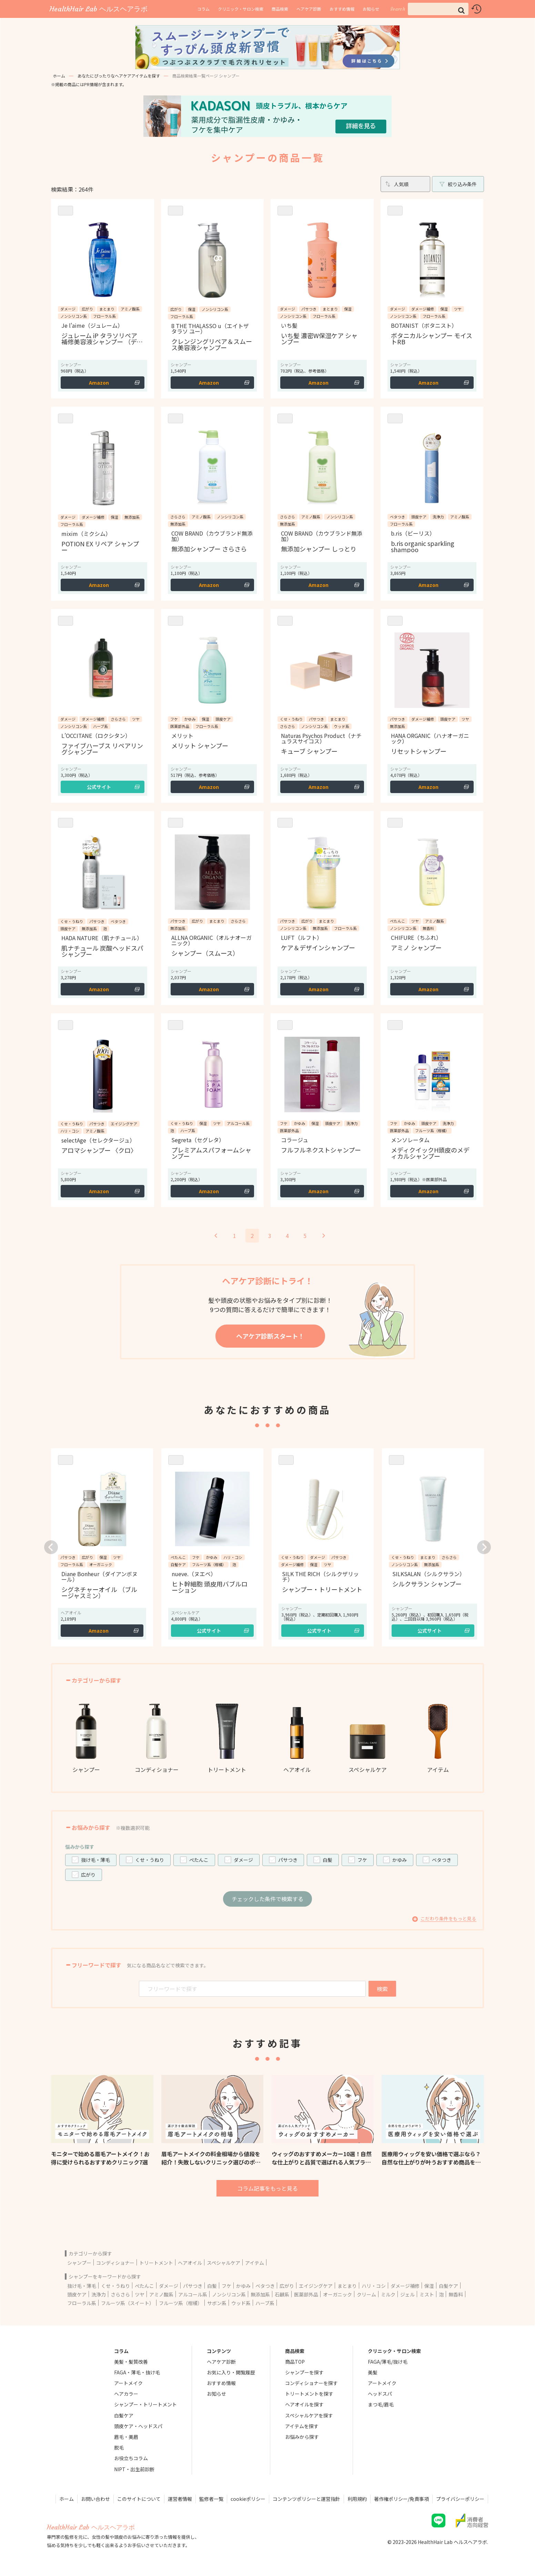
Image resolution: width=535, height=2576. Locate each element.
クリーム (366, 2294)
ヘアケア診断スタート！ (270, 1335)
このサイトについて (139, 2498)
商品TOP (295, 2361)
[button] (461, 10)
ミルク (388, 2294)
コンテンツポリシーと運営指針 (306, 2498)
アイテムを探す (302, 2426)
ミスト (427, 2294)
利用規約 (357, 2498)
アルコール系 (192, 2294)
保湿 (429, 2285)
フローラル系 (81, 2303)
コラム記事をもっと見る (267, 2188)
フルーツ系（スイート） (127, 2303)
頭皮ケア (77, 2294)
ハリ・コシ (374, 2285)
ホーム (59, 76)
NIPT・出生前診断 (134, 2469)
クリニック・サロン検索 (240, 9)
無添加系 (260, 2294)
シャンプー (79, 2262)
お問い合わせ (95, 2498)
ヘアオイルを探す (304, 2404)
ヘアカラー (126, 2393)
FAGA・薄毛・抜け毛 (137, 2372)
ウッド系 (241, 2303)
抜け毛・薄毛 (95, 1859)
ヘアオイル (190, 2262)
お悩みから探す (302, 2436)
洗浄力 (98, 2294)
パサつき (287, 1859)
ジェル (407, 2294)
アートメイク (128, 2383)
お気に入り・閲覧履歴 (231, 2372)
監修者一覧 (211, 2498)
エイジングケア (316, 2285)
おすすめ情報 (342, 9)
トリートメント (156, 2262)
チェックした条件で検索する (267, 1899)
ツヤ (139, 2294)
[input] (438, 9)
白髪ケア (448, 2285)
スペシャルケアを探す (309, 2415)
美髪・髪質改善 (131, 2361)
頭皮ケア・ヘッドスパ (138, 2426)
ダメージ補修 (405, 2285)
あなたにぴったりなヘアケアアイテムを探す (119, 76)
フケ (362, 1859)
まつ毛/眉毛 (381, 2404)
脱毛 (119, 2447)
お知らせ (371, 9)
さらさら (120, 2294)
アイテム (254, 2262)
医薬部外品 (306, 2294)
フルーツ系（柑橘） (180, 2303)
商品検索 (280, 9)
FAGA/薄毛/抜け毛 (387, 2361)
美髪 (372, 2372)
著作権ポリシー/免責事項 (401, 2498)
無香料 (455, 2294)
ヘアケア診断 (308, 9)
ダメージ (243, 1859)
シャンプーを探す (304, 2372)
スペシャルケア (223, 2262)
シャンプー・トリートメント (145, 2404)
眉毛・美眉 (126, 2436)
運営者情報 (180, 2498)
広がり (88, 1874)
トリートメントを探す (309, 2393)
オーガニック (337, 2294)
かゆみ (399, 1859)
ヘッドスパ (380, 2393)
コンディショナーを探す (311, 2383)
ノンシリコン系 (229, 2294)
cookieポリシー (248, 2498)
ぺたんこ (199, 1859)
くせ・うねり (149, 1859)
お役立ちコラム (131, 2458)
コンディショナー (115, 2262)
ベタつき (441, 1859)
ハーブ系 (264, 2303)
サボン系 (216, 2303)
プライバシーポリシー (460, 2498)
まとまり (347, 2285)
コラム (203, 9)
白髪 (327, 1859)
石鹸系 (282, 2294)
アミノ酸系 (161, 2294)
